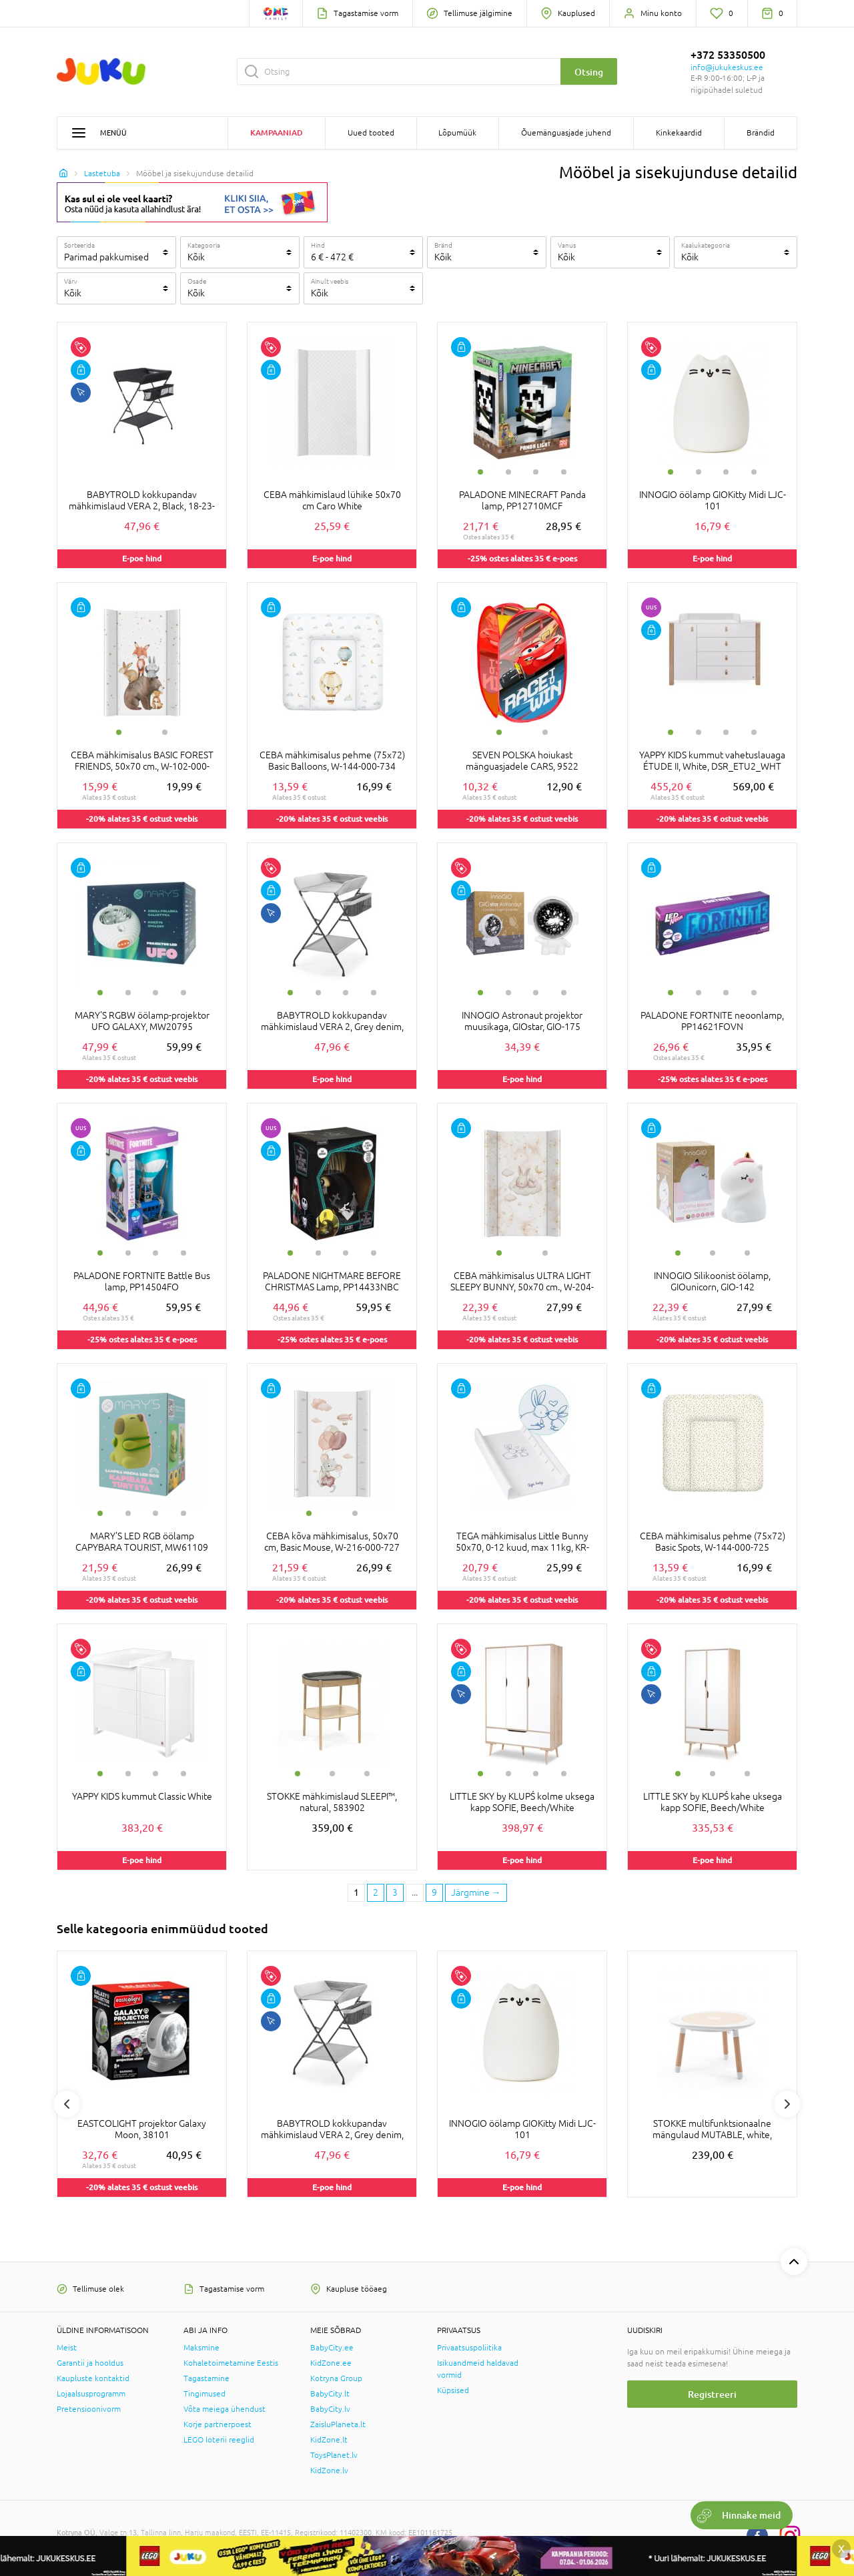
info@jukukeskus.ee (727, 67)
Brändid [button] (761, 133)
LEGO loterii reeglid (218, 2439)
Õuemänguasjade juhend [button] (566, 133)
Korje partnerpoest (217, 2424)
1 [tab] (480, 472)
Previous (66, 2104)
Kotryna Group (336, 2378)
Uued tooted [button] (371, 133)
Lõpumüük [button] (457, 133)
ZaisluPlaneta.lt (338, 2424)
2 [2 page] (375, 1892)
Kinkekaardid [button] (679, 133)
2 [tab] (508, 472)
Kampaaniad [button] (276, 132)
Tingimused (204, 2393)
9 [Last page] (434, 1892)
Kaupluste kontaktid (93, 2378)
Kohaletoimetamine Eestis (230, 2363)
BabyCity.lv (330, 2409)
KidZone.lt (329, 2439)
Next (787, 2104)
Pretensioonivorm (89, 2409)
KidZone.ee (331, 2363)
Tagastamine (206, 2378)
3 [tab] (535, 472)
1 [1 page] (356, 1892)
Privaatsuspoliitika (469, 2347)
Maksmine (201, 2347)
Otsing (588, 71)
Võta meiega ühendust (224, 2409)
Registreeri (712, 2394)
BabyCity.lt (330, 2393)
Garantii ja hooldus (90, 2363)
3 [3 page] (395, 1892)
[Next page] (476, 1893)
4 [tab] (563, 472)
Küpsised (453, 2390)
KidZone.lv (329, 2470)
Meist (67, 2347)
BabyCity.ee (332, 2347)
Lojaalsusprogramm (91, 2393)
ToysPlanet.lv (334, 2455)
